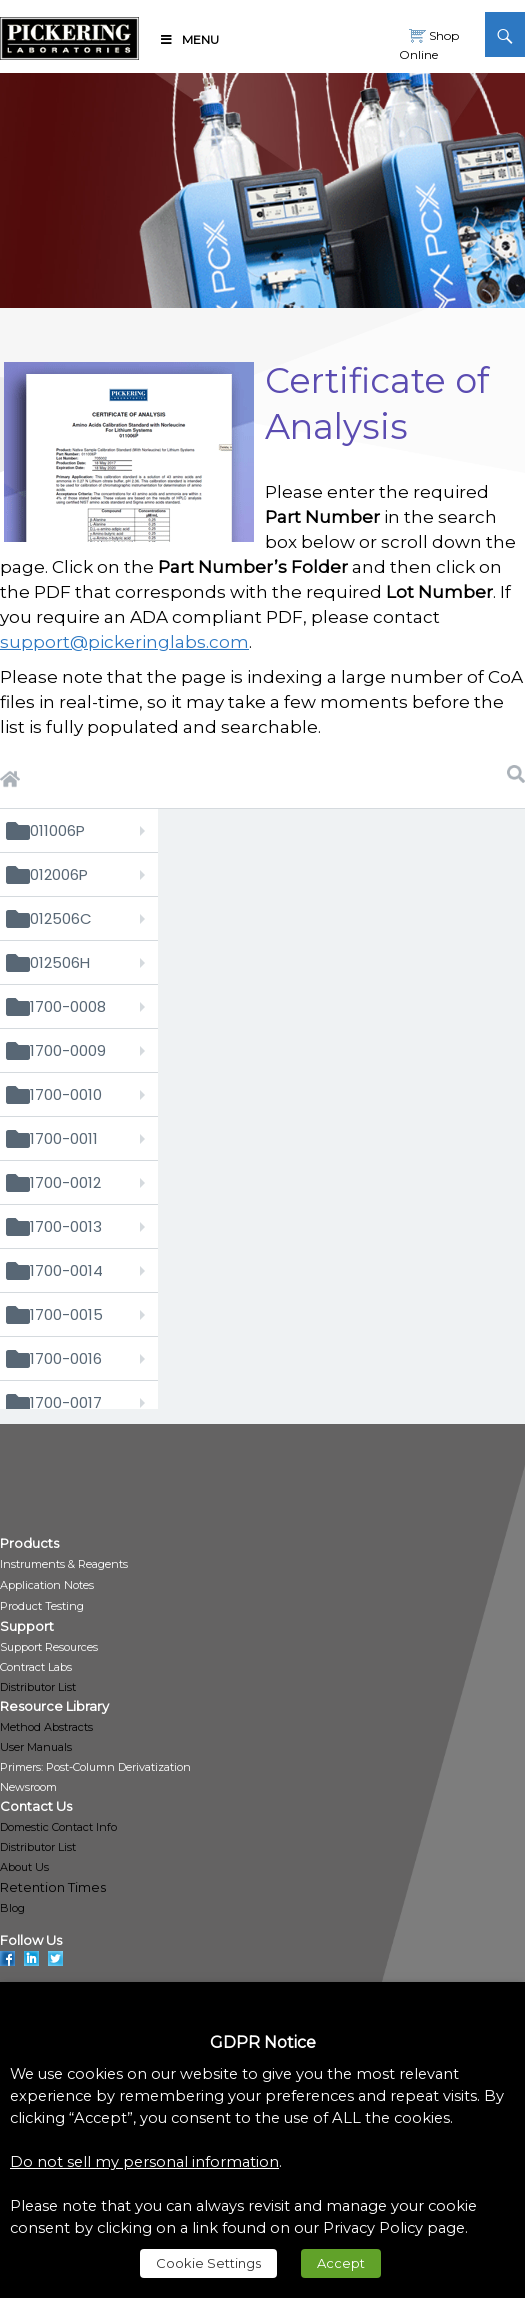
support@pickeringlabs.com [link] (124, 642)
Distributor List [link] (38, 1687)
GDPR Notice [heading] (263, 2042)
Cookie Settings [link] (208, 2263)
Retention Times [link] (53, 1887)
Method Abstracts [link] (46, 1727)
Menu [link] (189, 39)
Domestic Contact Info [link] (58, 1827)
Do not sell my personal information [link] (144, 2162)
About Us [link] (24, 1867)
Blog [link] (12, 1908)
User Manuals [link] (36, 1747)
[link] (69, 35)
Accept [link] (341, 2263)
